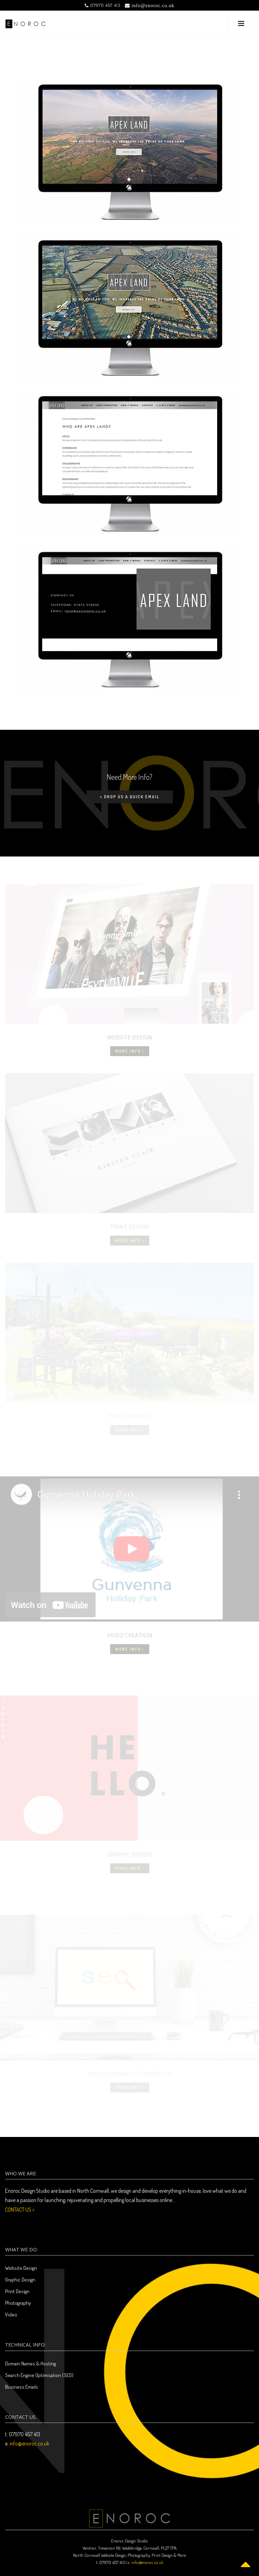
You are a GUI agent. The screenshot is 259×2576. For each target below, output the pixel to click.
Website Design (21, 2268)
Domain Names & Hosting (30, 2363)
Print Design (17, 2291)
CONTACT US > (19, 2209)
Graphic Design (20, 2279)
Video (11, 2314)
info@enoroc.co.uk (29, 2443)
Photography (18, 2303)
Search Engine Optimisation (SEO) (39, 2375)
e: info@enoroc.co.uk (145, 2562)
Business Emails (21, 2387)
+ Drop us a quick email (130, 796)
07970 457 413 (102, 5)
